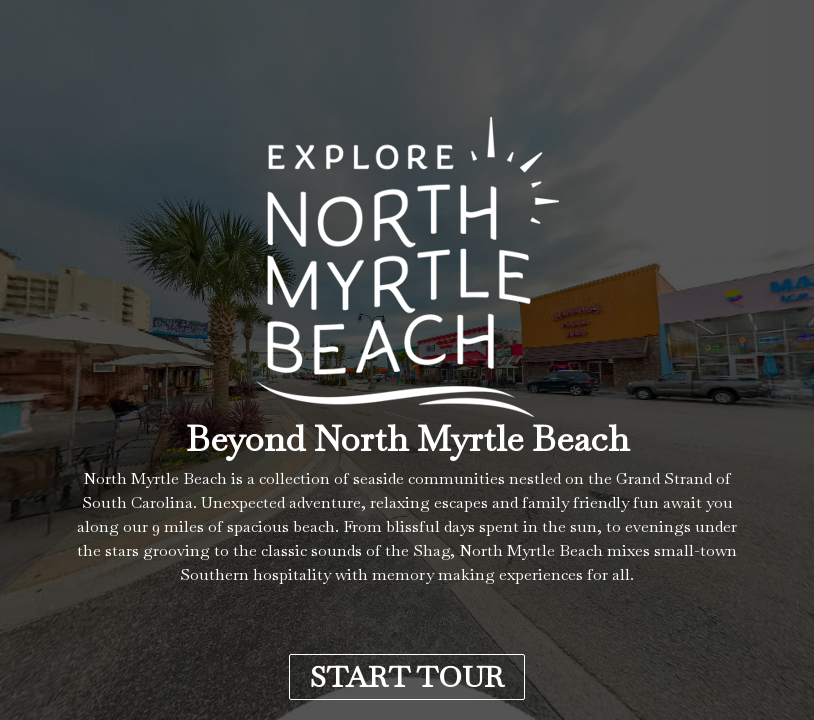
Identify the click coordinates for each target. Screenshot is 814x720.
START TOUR (407, 677)
